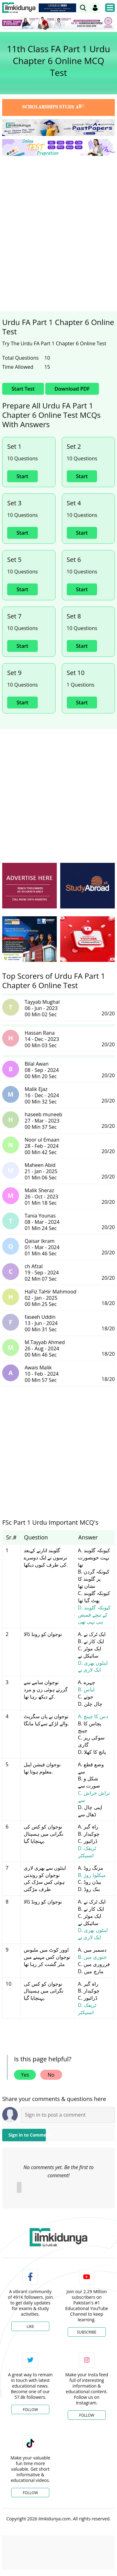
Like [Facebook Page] (30, 2326)
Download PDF (72, 388)
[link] (83, 8)
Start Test (23, 388)
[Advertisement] (58, 222)
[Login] (95, 8)
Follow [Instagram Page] (86, 2415)
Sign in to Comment (27, 2135)
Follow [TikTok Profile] (30, 2492)
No (51, 2074)
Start (22, 476)
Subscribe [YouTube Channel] (86, 2332)
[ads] (29, 885)
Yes (25, 2074)
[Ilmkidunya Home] (19, 8)
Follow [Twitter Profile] (30, 2409)
